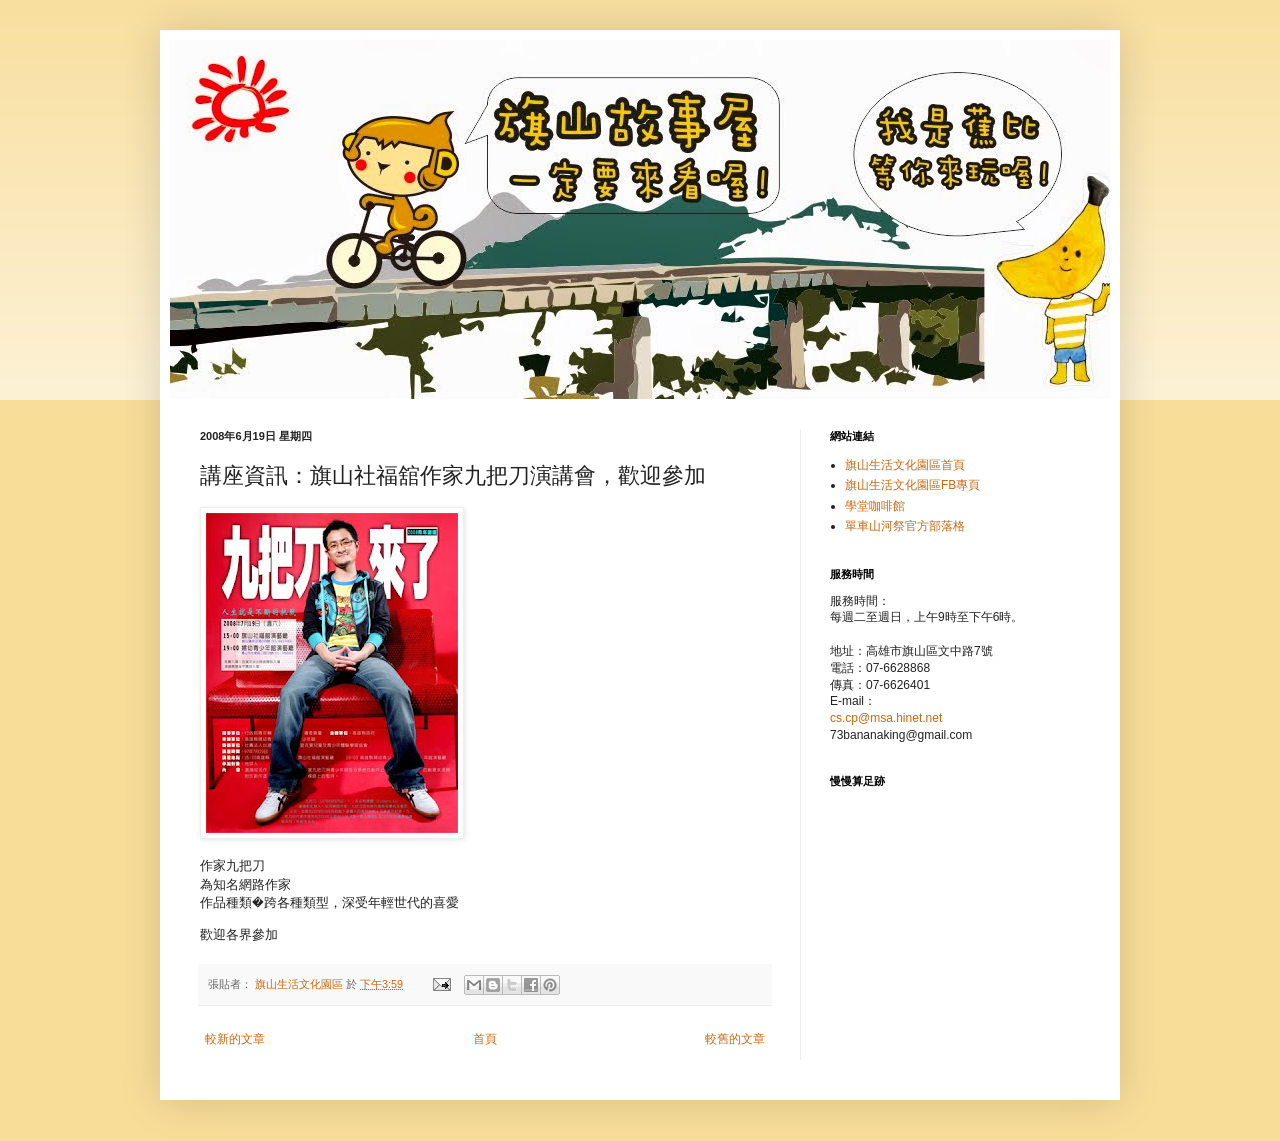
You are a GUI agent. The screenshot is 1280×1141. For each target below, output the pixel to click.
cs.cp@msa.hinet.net (886, 718)
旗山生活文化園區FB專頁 (912, 485)
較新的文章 (235, 1039)
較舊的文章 (735, 1039)
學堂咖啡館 (875, 506)
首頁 (485, 1039)
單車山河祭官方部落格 (905, 526)
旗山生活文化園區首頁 (905, 465)
